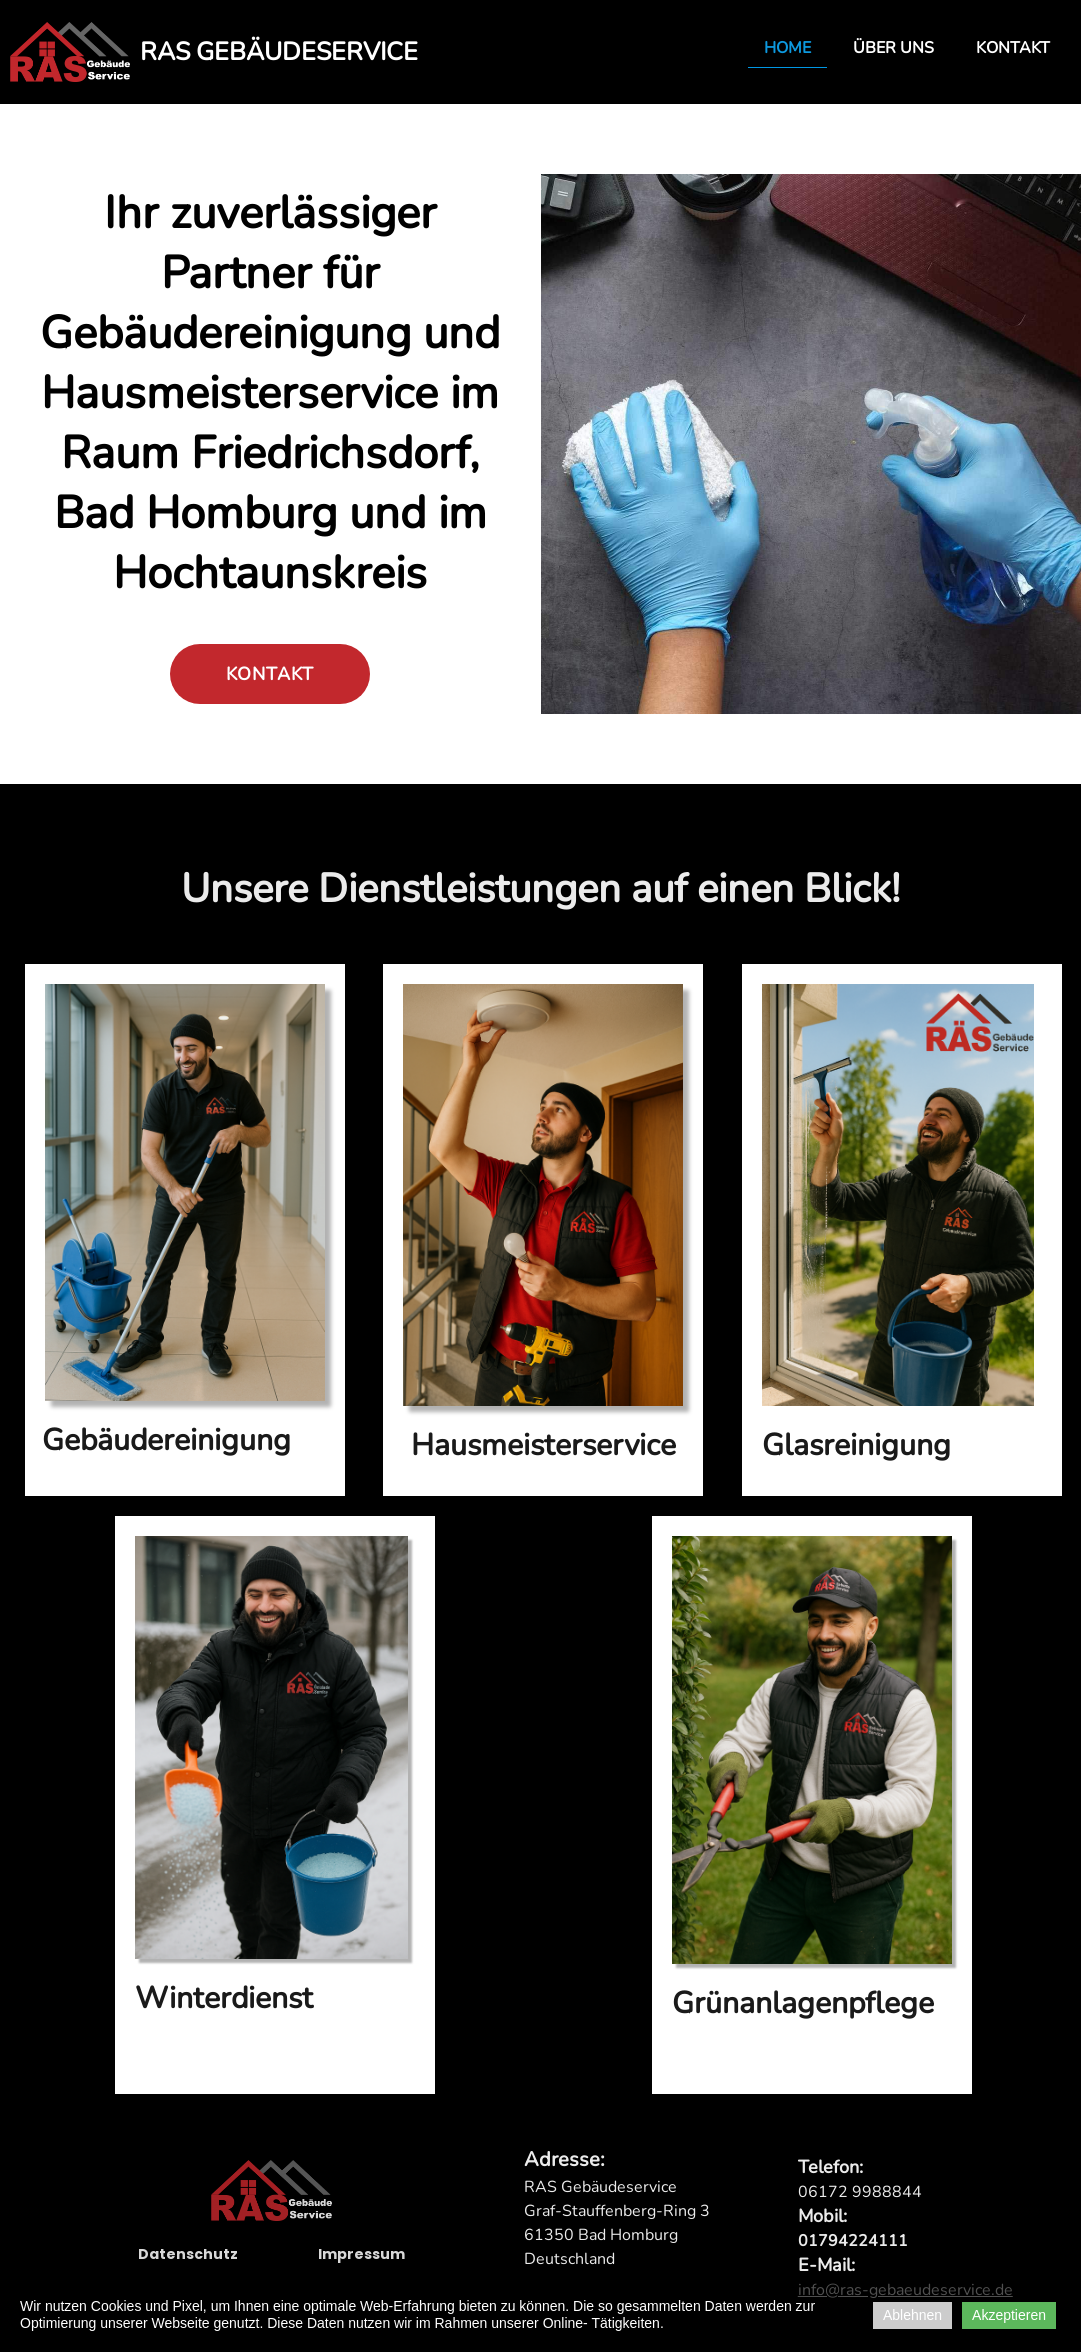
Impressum (361, 2269)
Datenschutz (188, 2269)
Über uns (893, 48)
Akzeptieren (1009, 2315)
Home (787, 48)
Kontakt (1013, 48)
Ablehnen (912, 2315)
